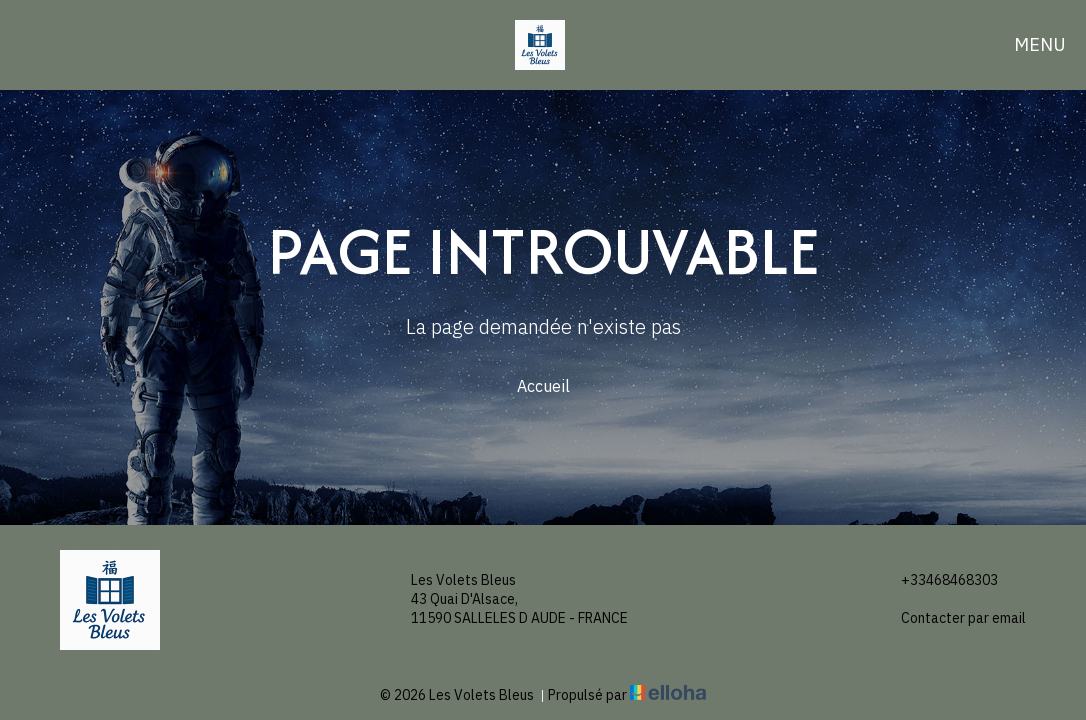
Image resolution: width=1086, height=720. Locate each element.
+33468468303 (938, 580)
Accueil (543, 386)
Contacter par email (952, 618)
